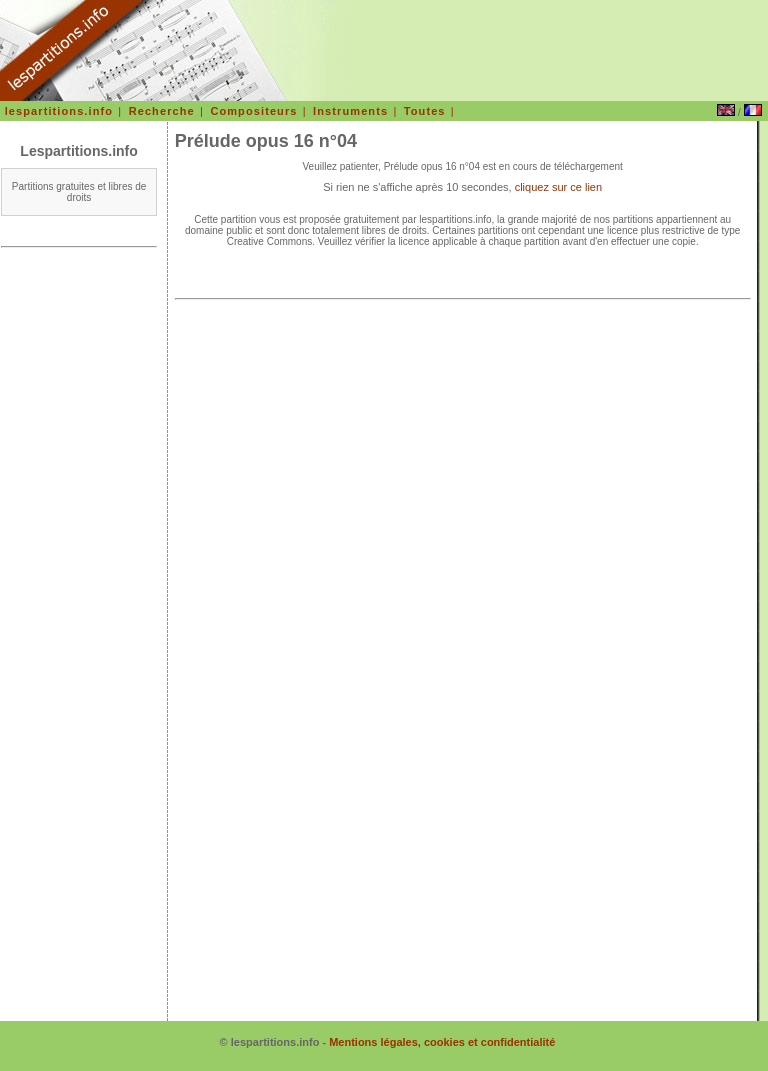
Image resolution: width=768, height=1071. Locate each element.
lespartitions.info (59, 111)
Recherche (162, 111)
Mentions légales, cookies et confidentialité (442, 1042)
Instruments (350, 111)
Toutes (425, 111)
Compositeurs (253, 111)
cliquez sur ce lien (558, 187)
